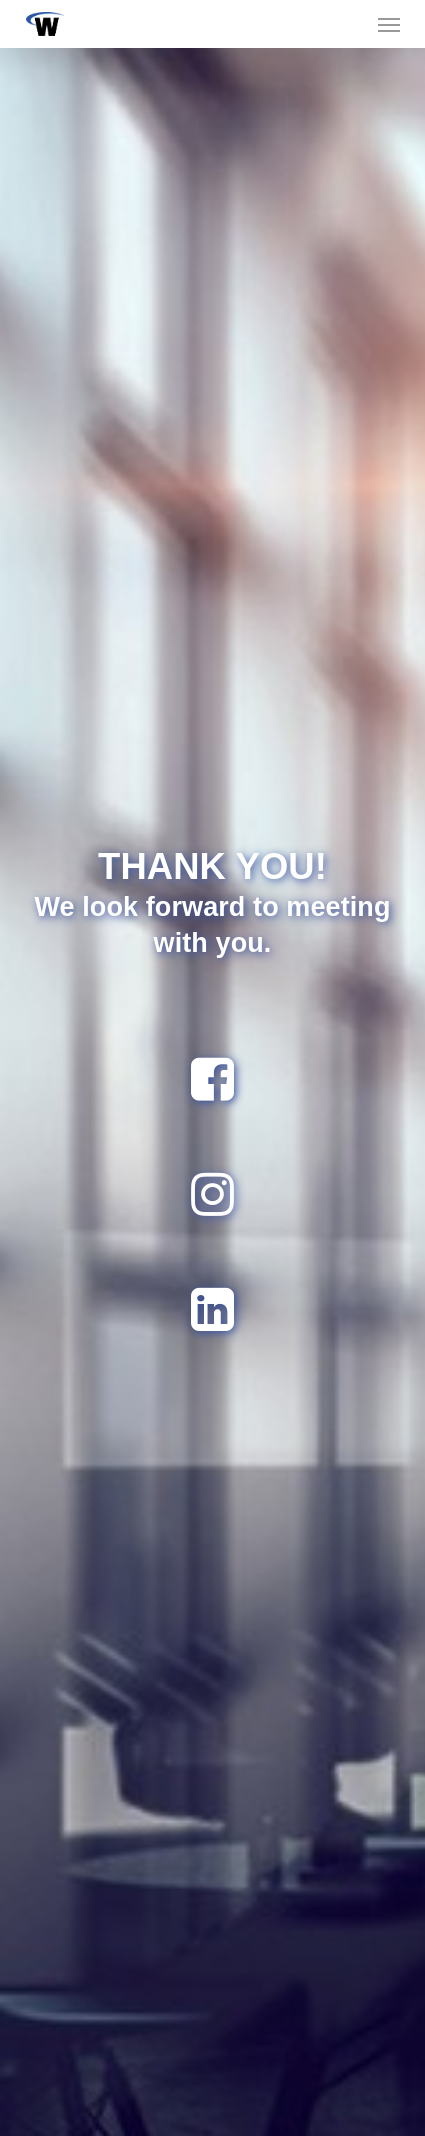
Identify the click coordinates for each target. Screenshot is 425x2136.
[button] (389, 24)
